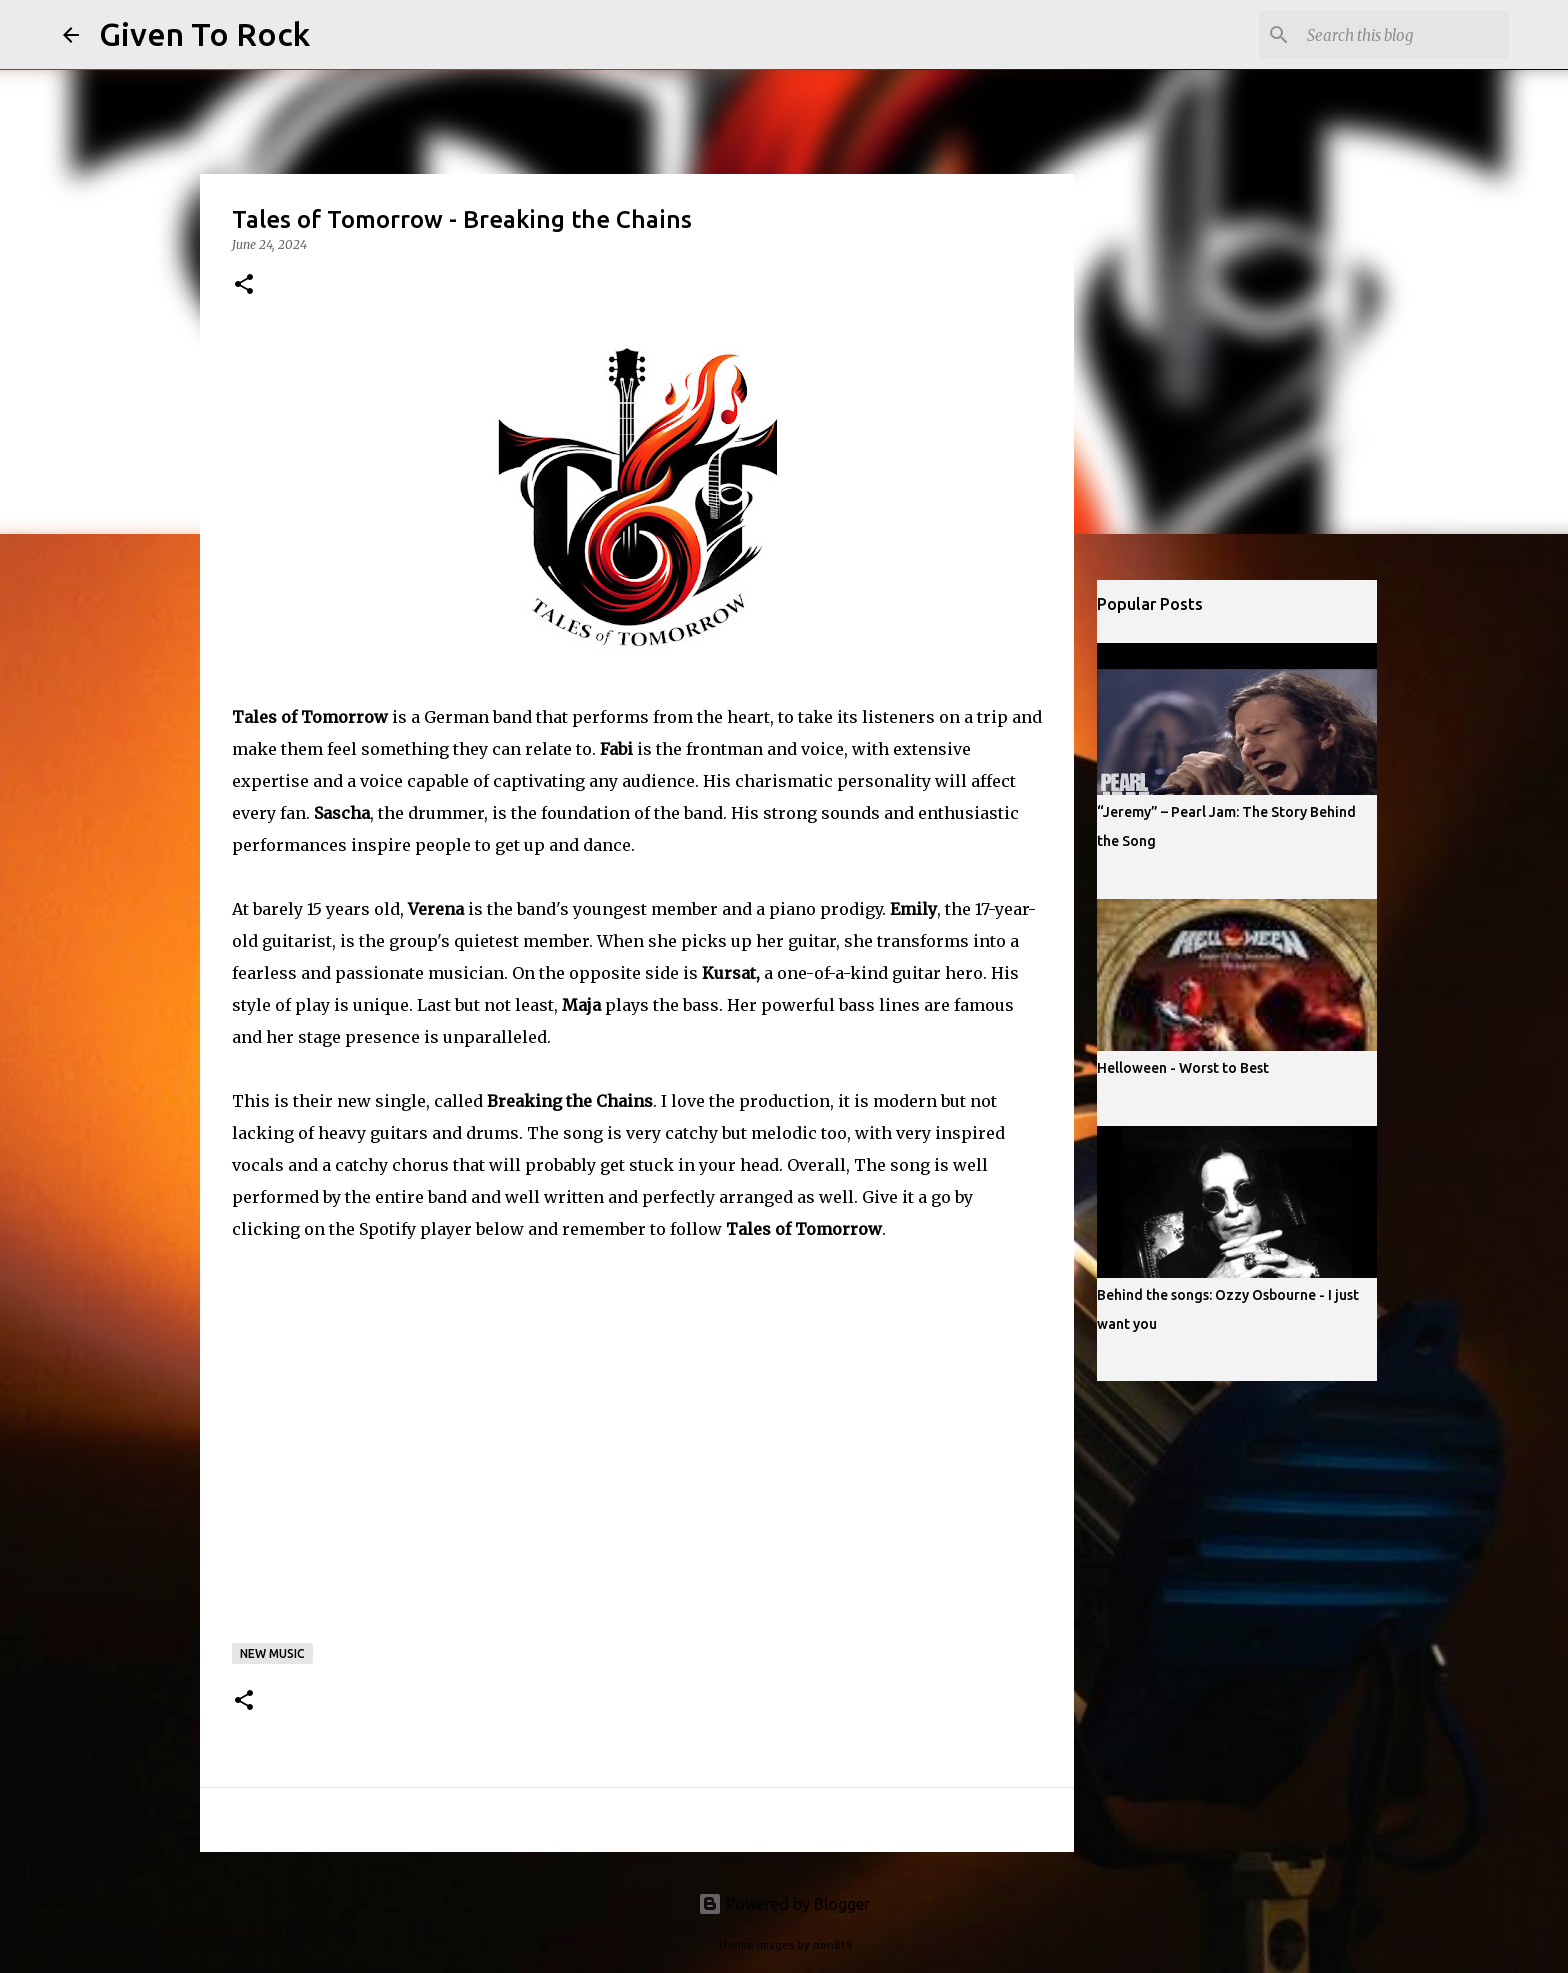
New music (272, 1653)
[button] (244, 285)
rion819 (832, 1945)
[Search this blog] (1404, 35)
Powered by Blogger (784, 1904)
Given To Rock (204, 34)
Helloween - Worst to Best (1183, 1068)
